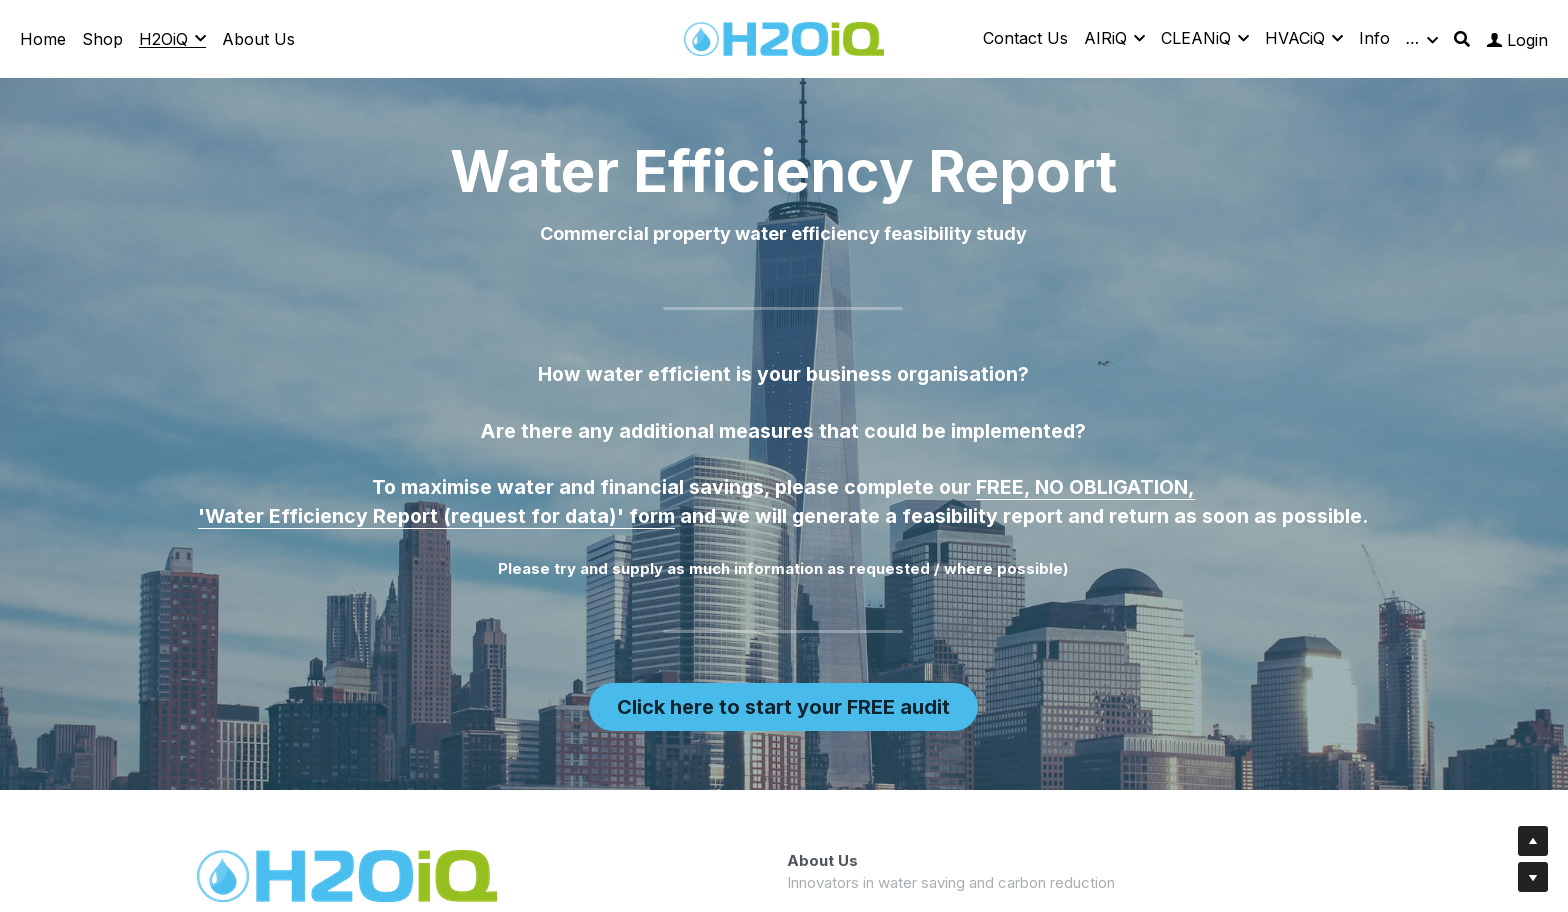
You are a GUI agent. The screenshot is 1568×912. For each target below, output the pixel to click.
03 (877, 882)
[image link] (784, 37)
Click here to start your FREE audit (783, 707)
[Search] (1462, 39)
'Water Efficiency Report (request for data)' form (436, 520)
